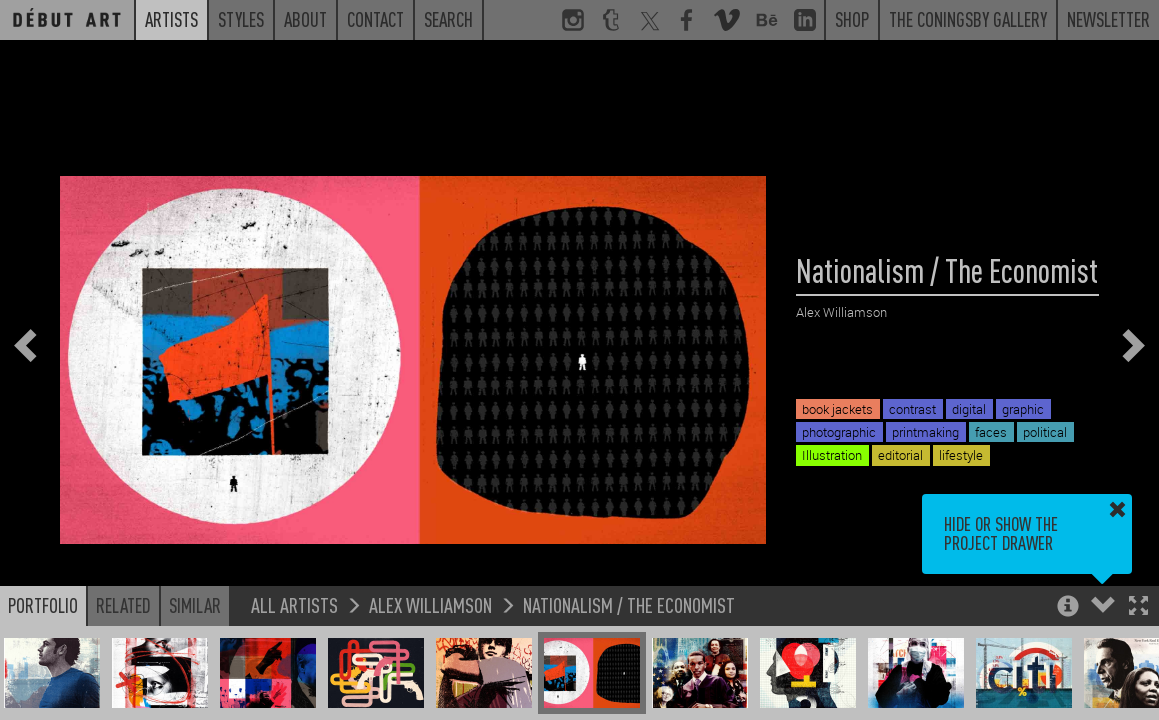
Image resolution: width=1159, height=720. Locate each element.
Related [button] (123, 605)
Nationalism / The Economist (629, 604)
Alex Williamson (430, 604)
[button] (1138, 607)
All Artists (294, 604)
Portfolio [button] (43, 605)
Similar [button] (195, 605)
